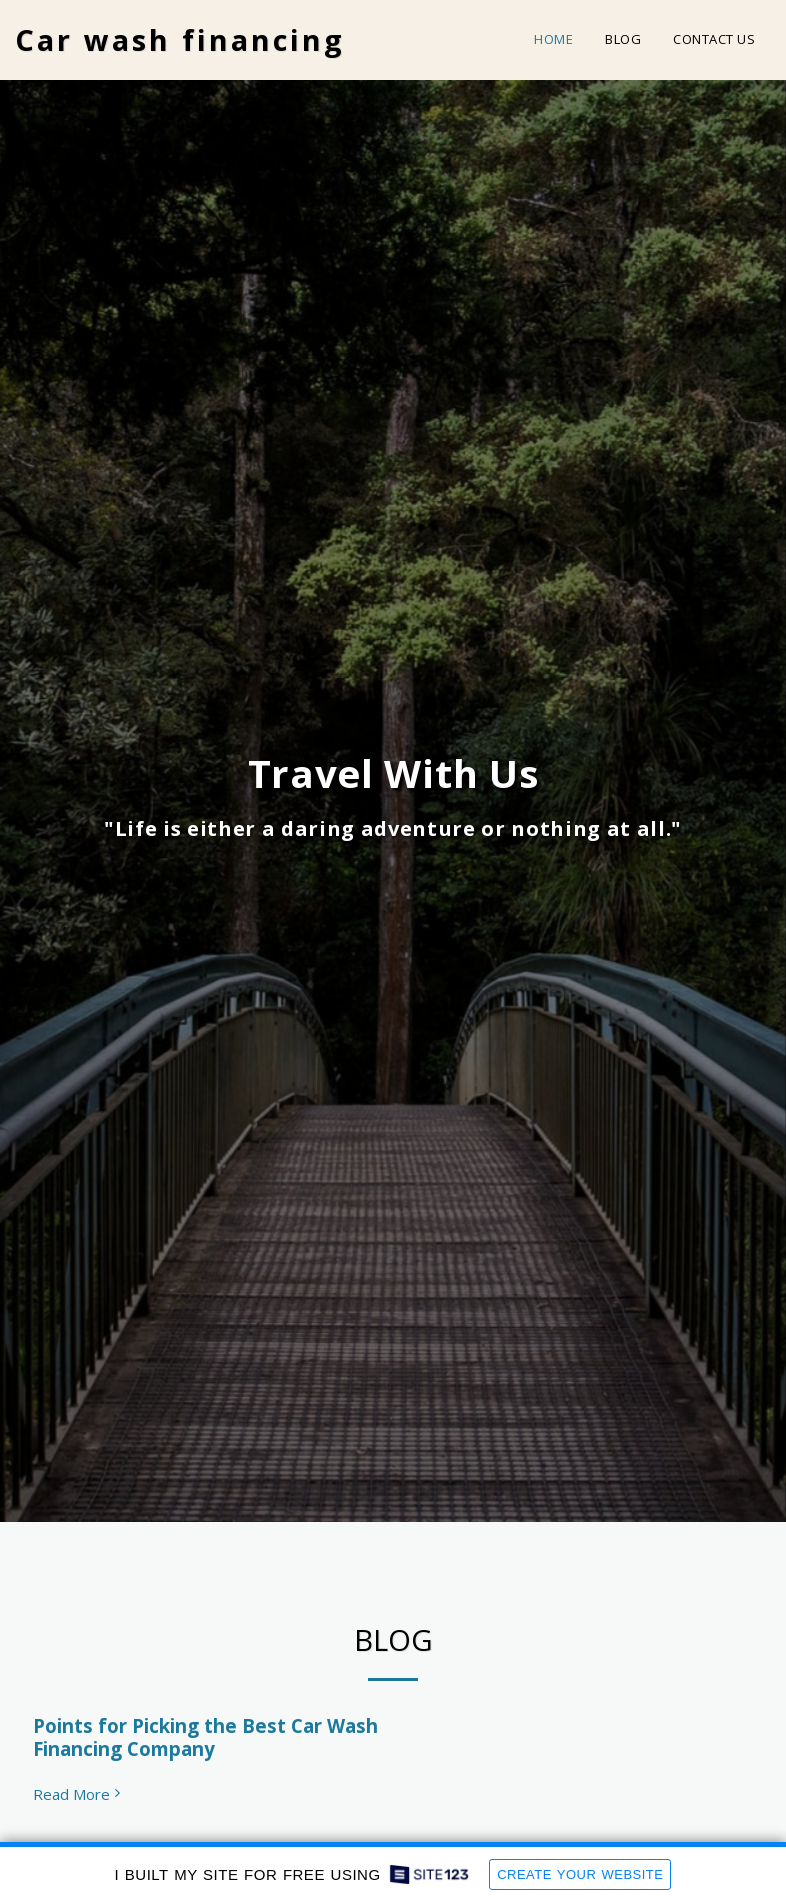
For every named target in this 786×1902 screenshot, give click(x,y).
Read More (79, 1794)
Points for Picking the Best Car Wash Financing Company (205, 1737)
